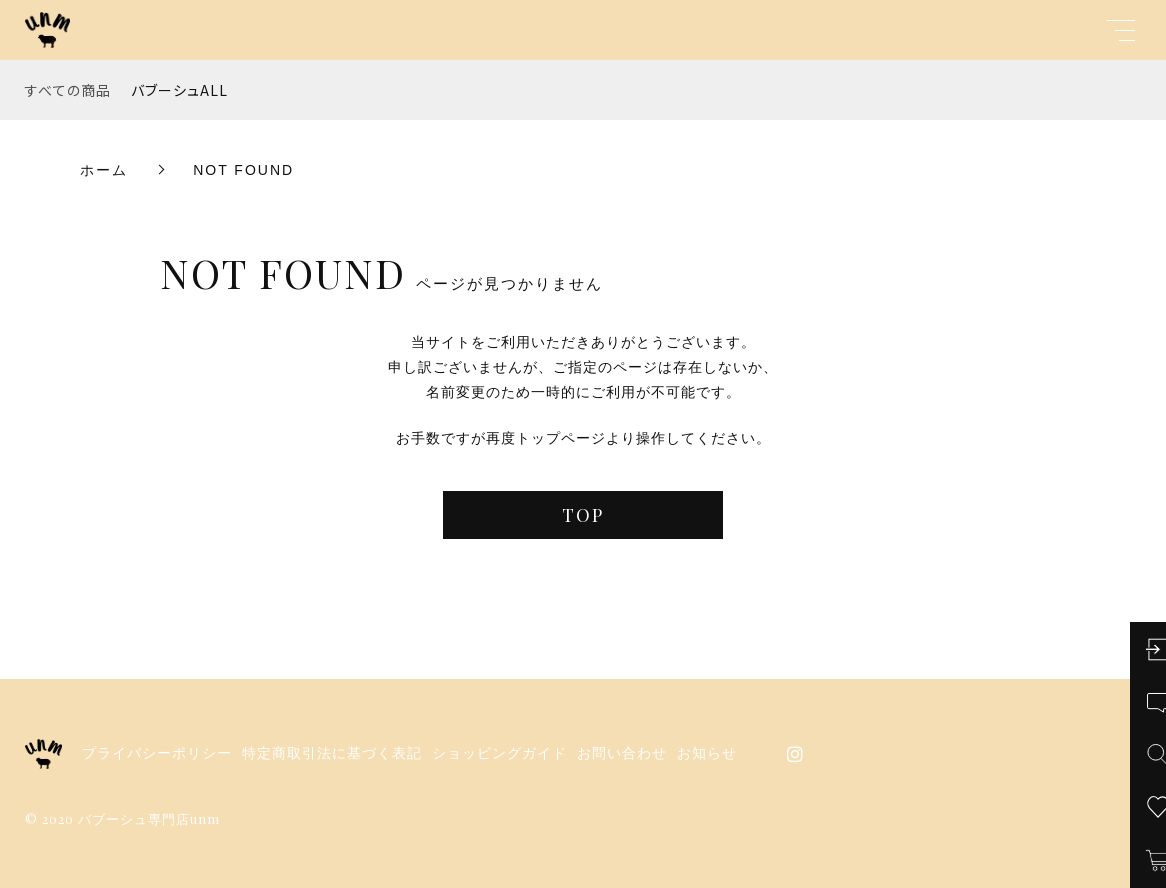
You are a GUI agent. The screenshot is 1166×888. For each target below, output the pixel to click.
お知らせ (707, 753)
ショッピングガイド (499, 753)
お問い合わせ (622, 753)
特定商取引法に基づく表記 (332, 753)
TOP (583, 515)
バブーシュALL (179, 90)
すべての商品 (68, 90)
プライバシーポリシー (157, 753)
